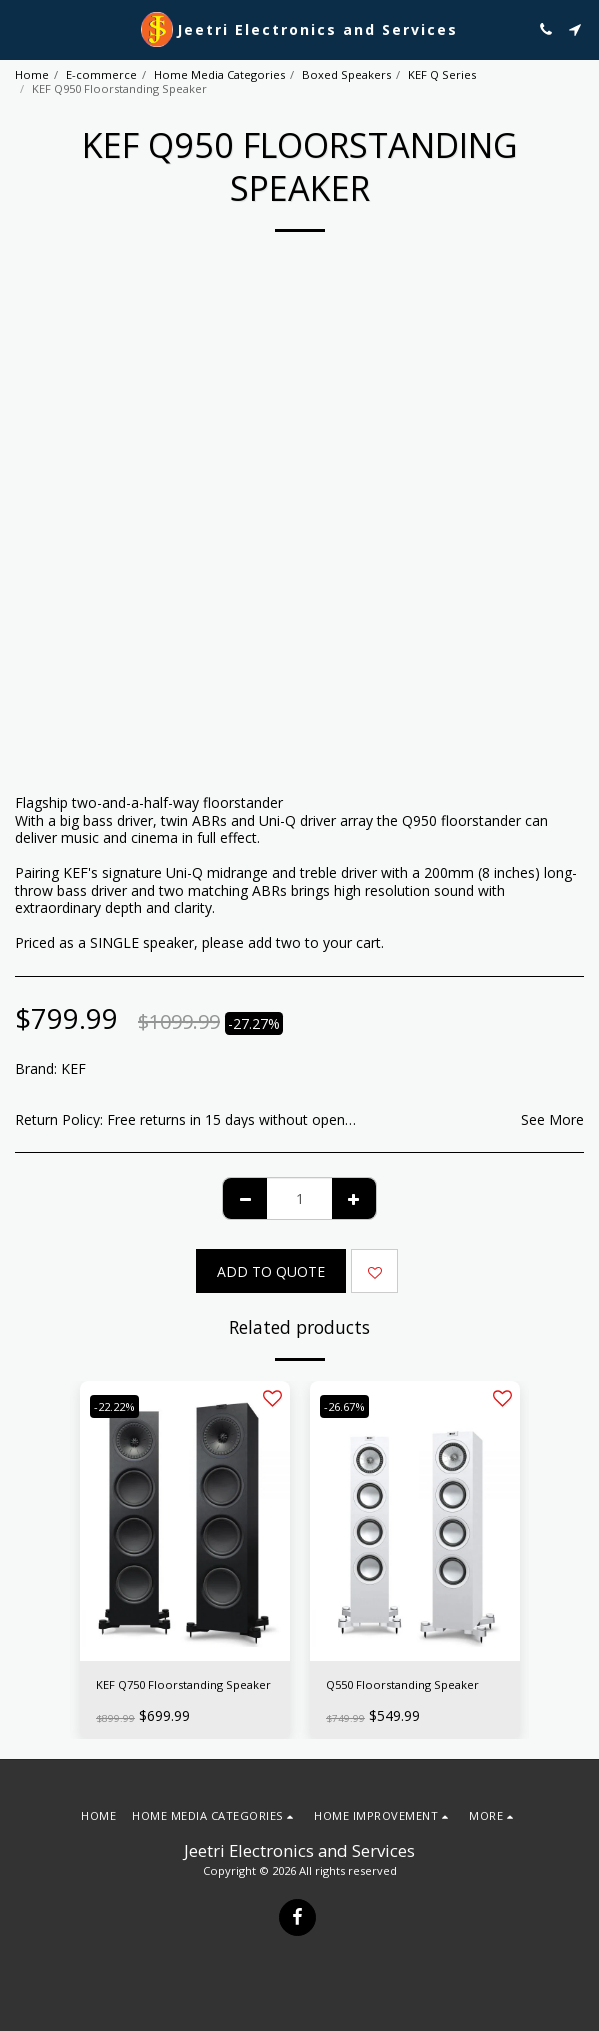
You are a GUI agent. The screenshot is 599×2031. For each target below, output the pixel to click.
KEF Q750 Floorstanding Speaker (183, 1684)
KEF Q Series (442, 74)
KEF (73, 1068)
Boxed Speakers (346, 74)
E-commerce (101, 74)
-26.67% (344, 1406)
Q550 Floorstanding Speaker (402, 1684)
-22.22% (114, 1406)
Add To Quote (271, 1271)
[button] (22, 28)
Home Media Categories (219, 74)
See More (552, 1120)
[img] (185, 1521)
